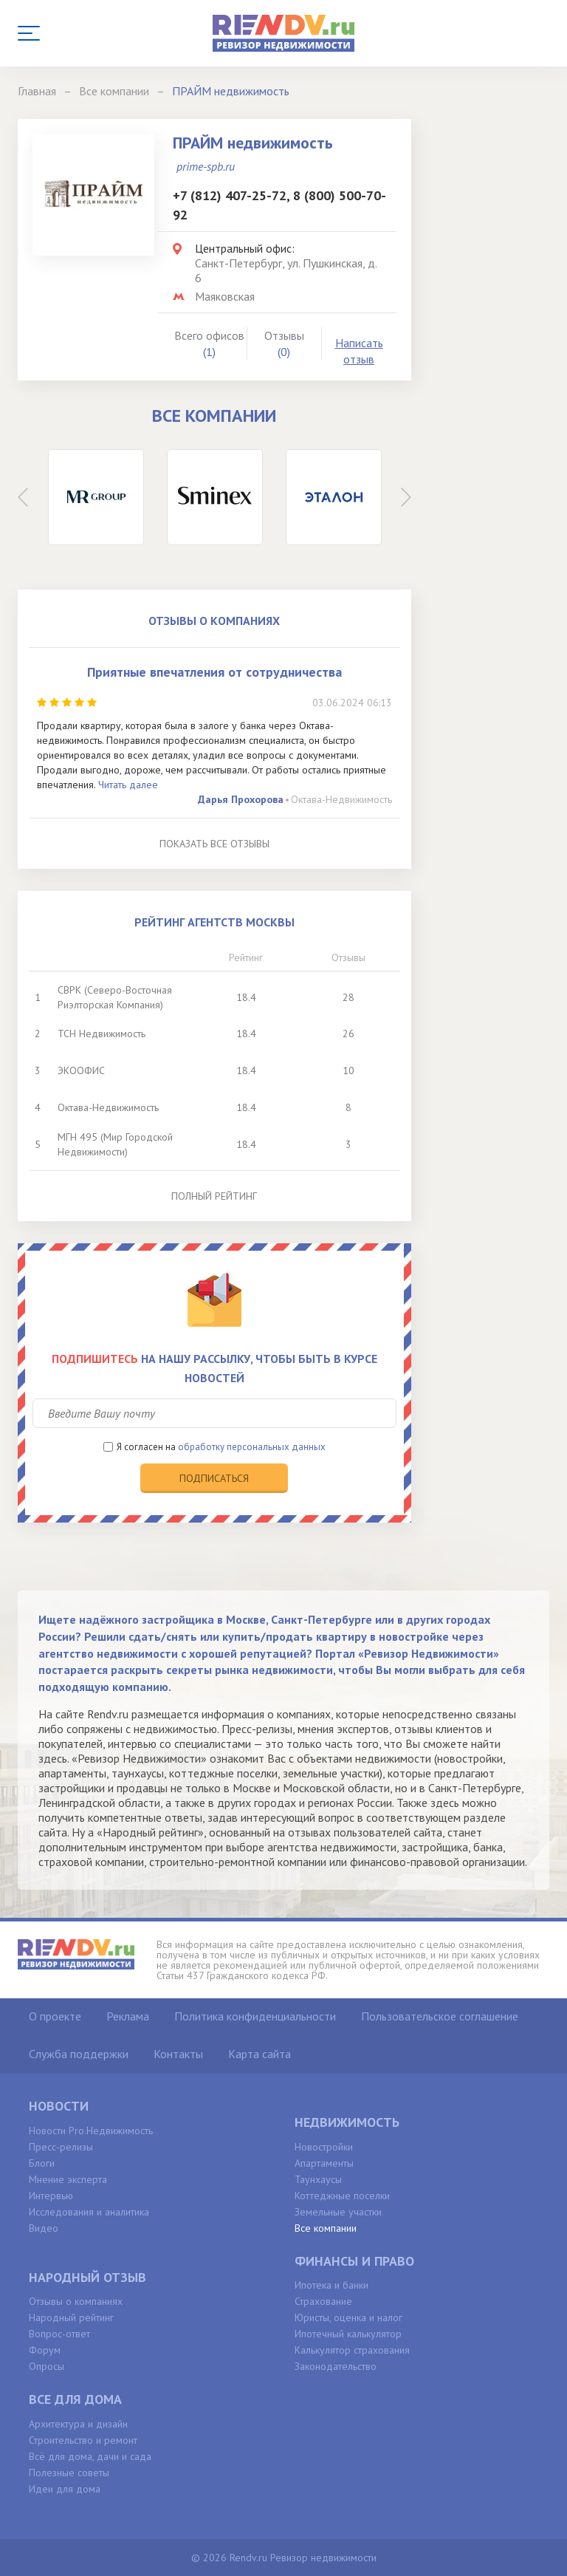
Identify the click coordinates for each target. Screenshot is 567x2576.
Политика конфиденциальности (255, 2016)
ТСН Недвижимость (101, 1033)
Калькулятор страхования (352, 2350)
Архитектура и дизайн (78, 2423)
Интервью (51, 2195)
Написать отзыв (359, 351)
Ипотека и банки (331, 2285)
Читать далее (128, 784)
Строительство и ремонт (83, 2440)
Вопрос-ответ (59, 2333)
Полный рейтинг (214, 1196)
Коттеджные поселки (342, 2195)
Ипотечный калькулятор (348, 2333)
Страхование (323, 2301)
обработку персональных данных (252, 1447)
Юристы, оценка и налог (348, 2317)
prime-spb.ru (205, 166)
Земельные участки (338, 2211)
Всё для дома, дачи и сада (90, 2456)
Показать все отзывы (214, 843)
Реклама (127, 2016)
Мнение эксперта (68, 2179)
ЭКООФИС (81, 1070)
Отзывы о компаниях (76, 2301)
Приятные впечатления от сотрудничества (214, 671)
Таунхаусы (318, 2179)
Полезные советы (69, 2472)
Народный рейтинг (71, 2317)
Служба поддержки (78, 2053)
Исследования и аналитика (89, 2211)
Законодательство (336, 2366)
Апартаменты (324, 2163)
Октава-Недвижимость (341, 799)
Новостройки (324, 2146)
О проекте (55, 2016)
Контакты (178, 2053)
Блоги (42, 2163)
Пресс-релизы (61, 2146)
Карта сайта (259, 2053)
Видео (43, 2228)
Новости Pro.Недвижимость (91, 2130)
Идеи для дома (64, 2488)
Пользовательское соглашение (439, 2016)
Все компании (326, 2228)
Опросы (46, 2366)
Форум (45, 2350)
